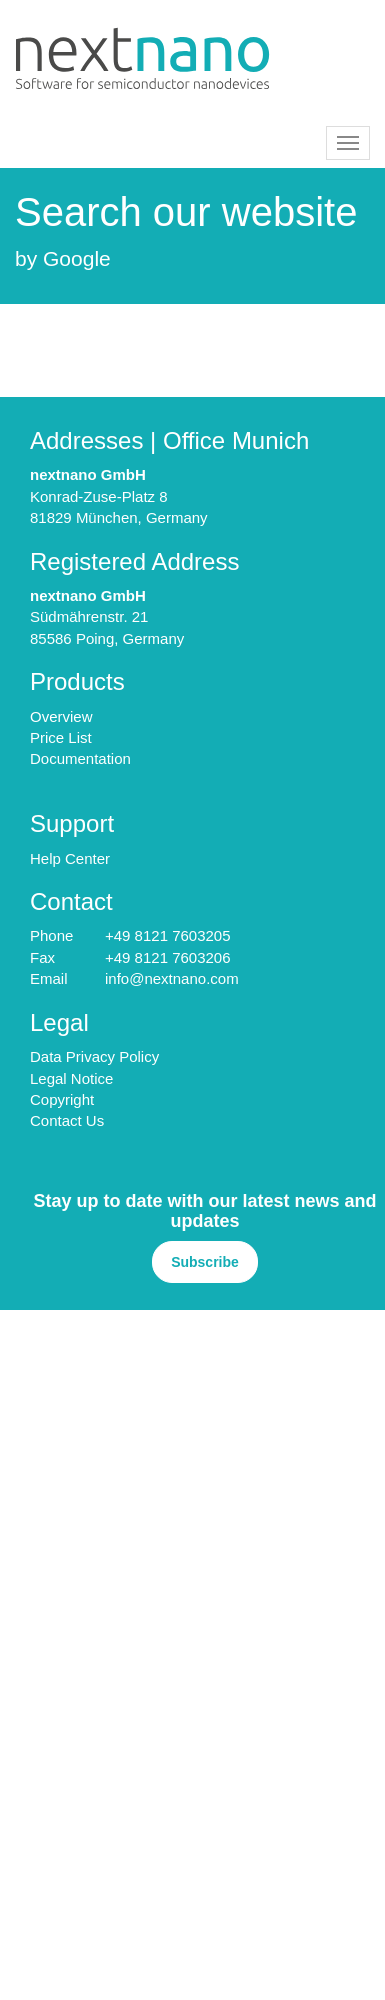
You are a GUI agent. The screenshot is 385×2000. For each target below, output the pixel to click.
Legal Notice (71, 1078)
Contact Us (67, 1120)
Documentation (80, 758)
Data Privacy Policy (94, 1056)
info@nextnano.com (172, 978)
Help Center (70, 858)
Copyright (62, 1099)
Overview (61, 716)
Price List (61, 737)
